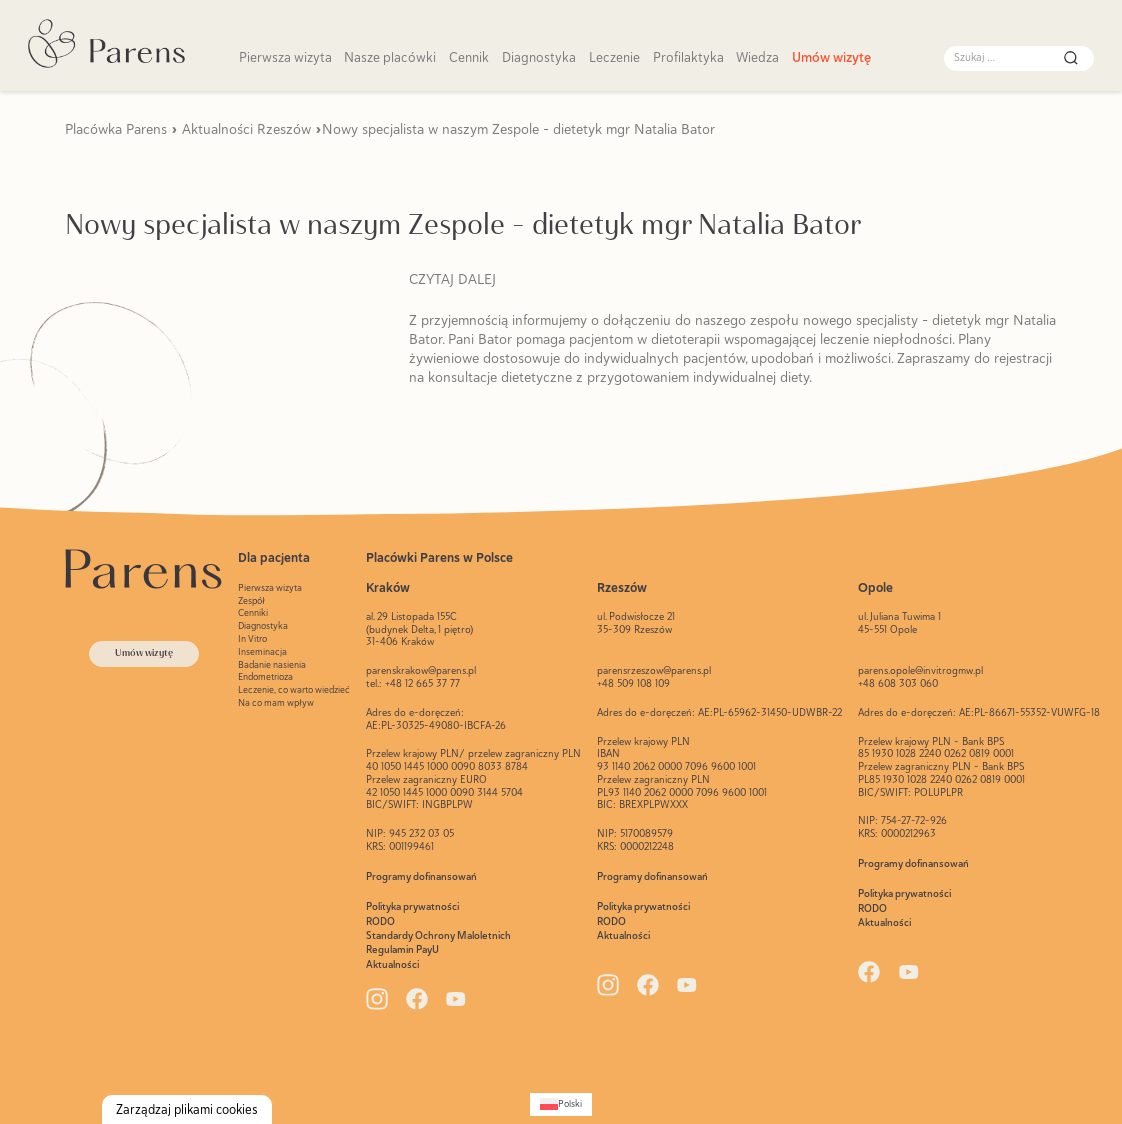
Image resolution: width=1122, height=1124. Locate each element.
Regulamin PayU (402, 949)
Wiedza (757, 57)
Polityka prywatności (412, 906)
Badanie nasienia (272, 664)
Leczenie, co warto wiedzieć (294, 689)
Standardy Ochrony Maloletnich (438, 935)
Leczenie (614, 57)
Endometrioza (265, 676)
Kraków (388, 587)
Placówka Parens (116, 129)
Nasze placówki (390, 57)
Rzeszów (622, 587)
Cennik (469, 57)
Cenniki (253, 612)
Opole (875, 587)
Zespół (251, 600)
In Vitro (252, 638)
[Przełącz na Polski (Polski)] (561, 1104)
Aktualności (392, 964)
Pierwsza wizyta (285, 57)
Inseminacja (262, 651)
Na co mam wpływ (276, 702)
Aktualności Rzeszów (246, 129)
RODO (380, 921)
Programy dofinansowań (421, 876)
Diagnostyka (539, 57)
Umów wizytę (831, 57)
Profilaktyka (688, 57)
